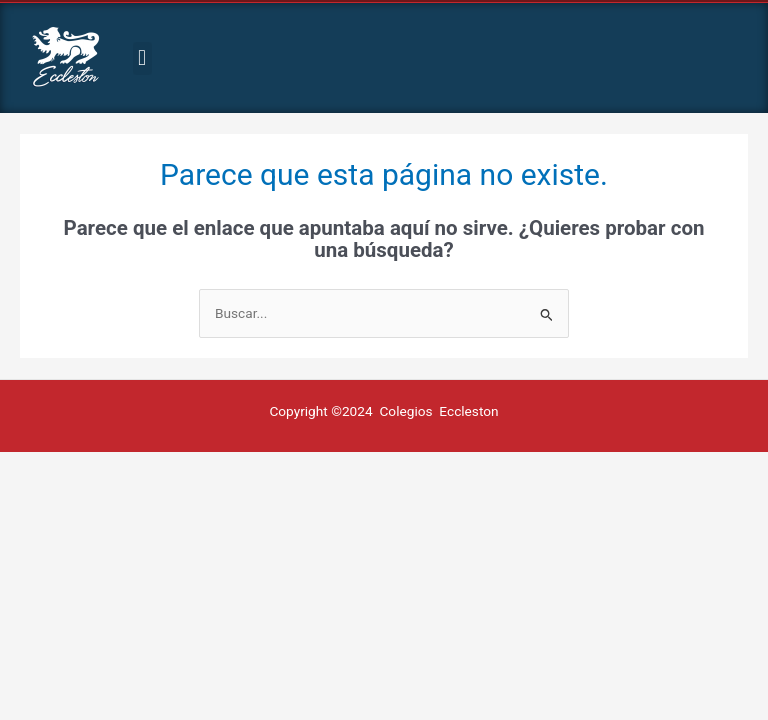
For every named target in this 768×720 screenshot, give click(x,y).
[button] (142, 58)
